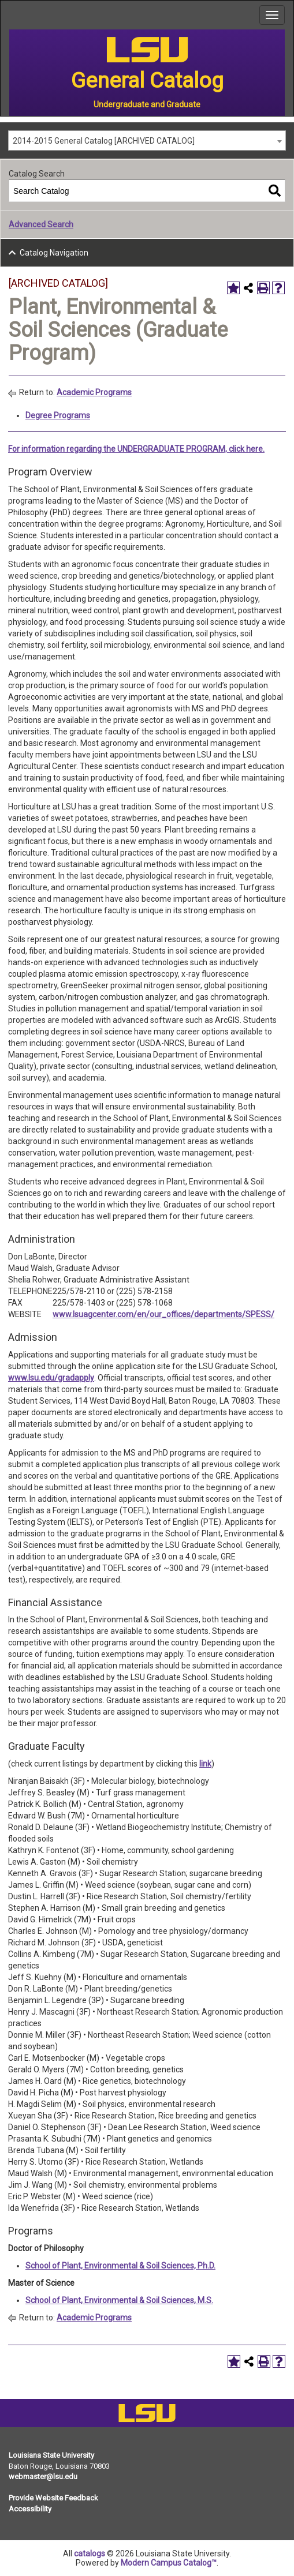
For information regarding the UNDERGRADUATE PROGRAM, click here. (136, 448)
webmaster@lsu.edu (43, 2476)
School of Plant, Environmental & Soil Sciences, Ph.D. (120, 2265)
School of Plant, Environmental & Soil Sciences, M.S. (119, 2300)
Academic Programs (94, 392)
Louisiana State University (51, 2455)
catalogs (89, 2553)
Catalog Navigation (54, 252)
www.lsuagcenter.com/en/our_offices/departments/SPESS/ (163, 1314)
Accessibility (30, 2508)
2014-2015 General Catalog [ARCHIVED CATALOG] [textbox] (104, 140)
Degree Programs (57, 415)
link (205, 1763)
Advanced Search (41, 224)
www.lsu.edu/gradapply (51, 1377)
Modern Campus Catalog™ (169, 2562)
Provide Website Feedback (53, 2497)
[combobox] (147, 140)
